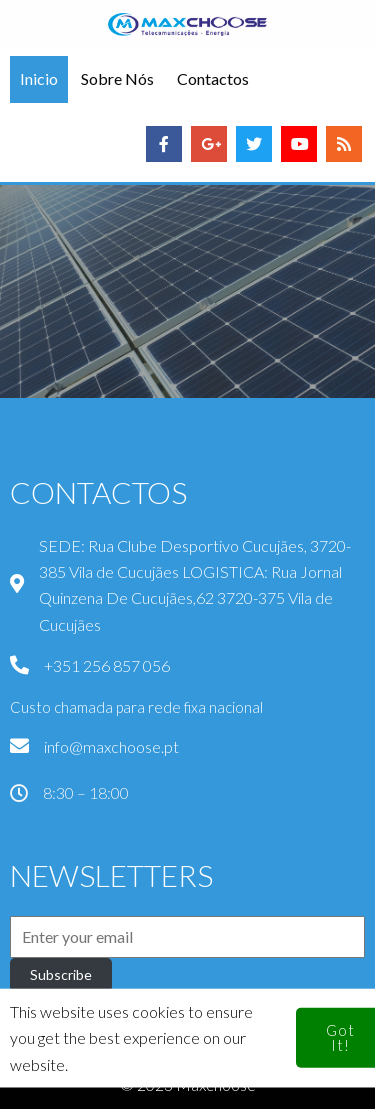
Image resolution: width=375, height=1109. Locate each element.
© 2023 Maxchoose (188, 1084)
